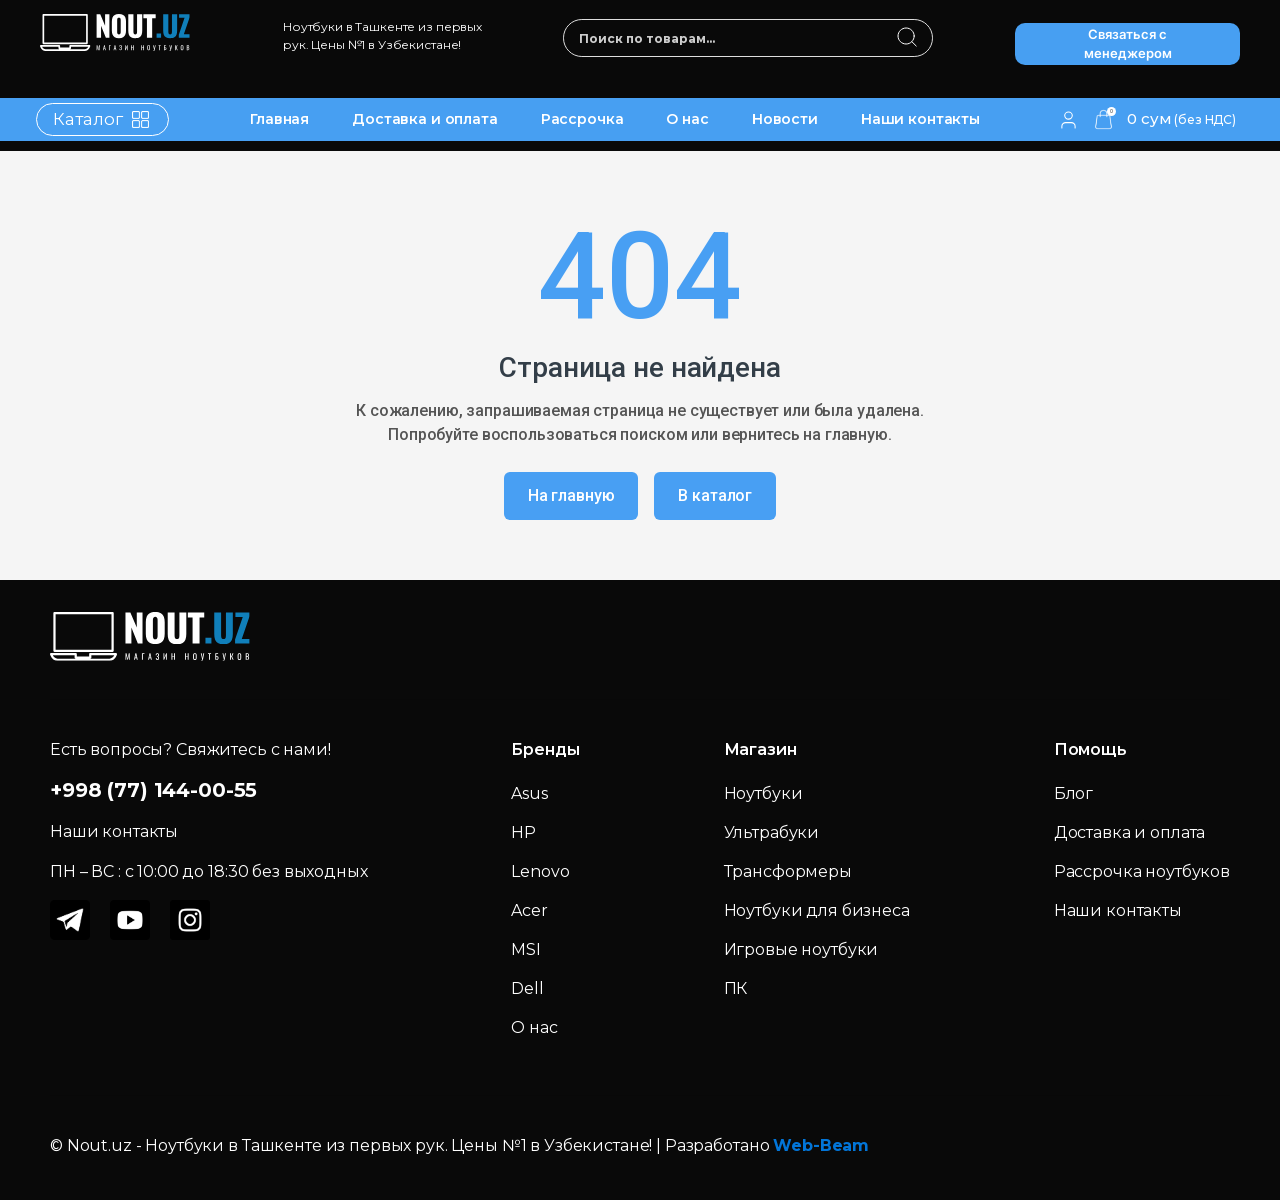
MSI (526, 949)
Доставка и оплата (425, 119)
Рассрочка (582, 119)
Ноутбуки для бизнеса (817, 910)
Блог (1073, 793)
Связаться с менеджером (1128, 44)
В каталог (715, 495)
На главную (571, 495)
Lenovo (540, 871)
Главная (279, 119)
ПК (736, 988)
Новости (785, 119)
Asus (529, 793)
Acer (529, 910)
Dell (527, 988)
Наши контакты (920, 119)
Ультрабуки (772, 832)
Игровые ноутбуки (801, 949)
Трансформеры (788, 871)
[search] (907, 39)
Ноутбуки (763, 793)
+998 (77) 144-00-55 (153, 790)
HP (523, 832)
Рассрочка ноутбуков (1142, 871)
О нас (687, 119)
